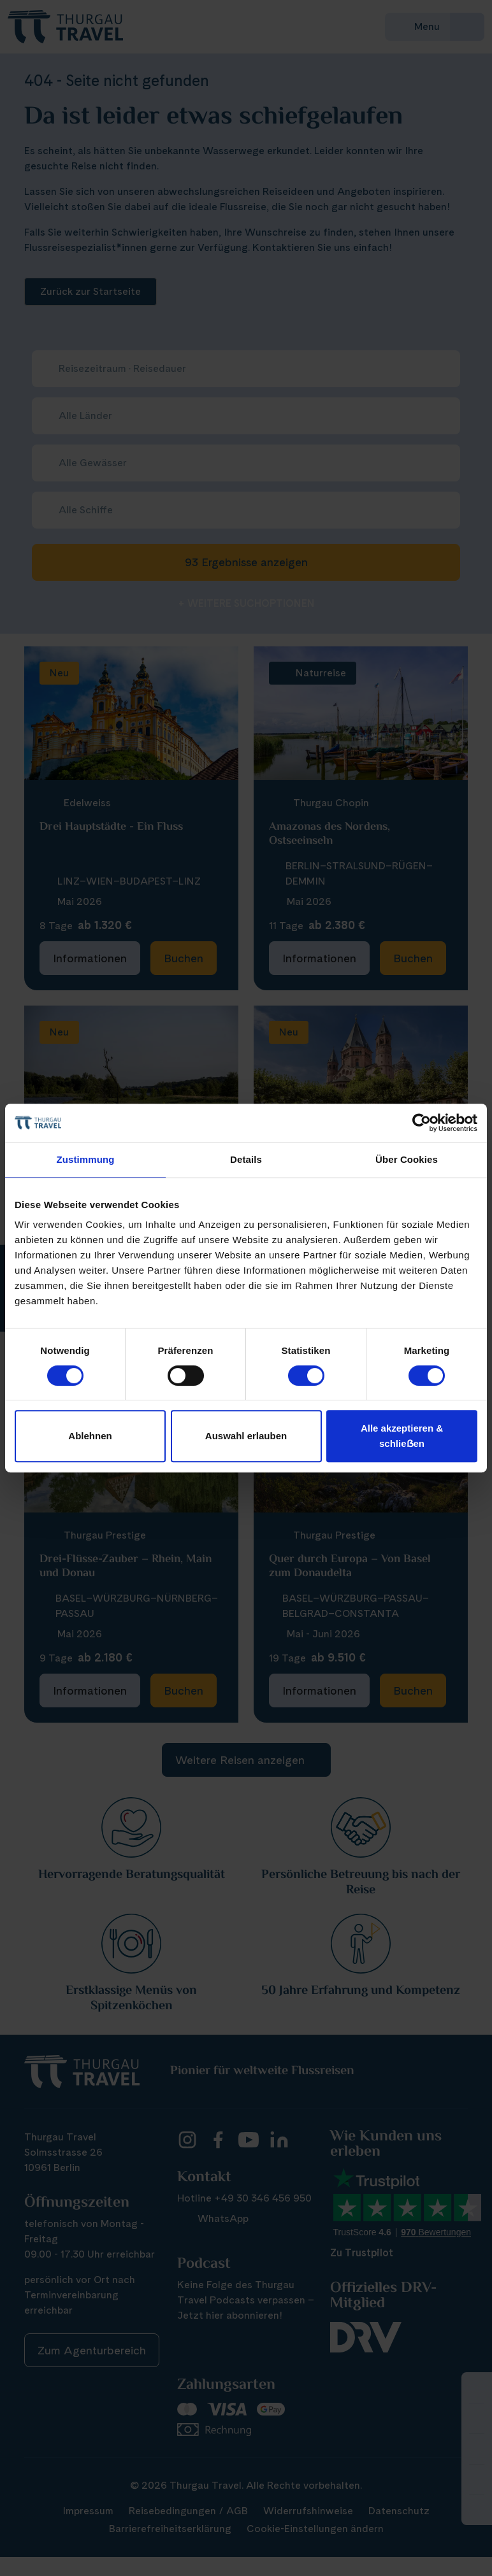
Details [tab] (246, 1159)
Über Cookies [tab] (406, 1159)
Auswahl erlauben (246, 1435)
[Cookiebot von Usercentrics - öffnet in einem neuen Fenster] (421, 1122)
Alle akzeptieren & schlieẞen (402, 1436)
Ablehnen (90, 1435)
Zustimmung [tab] (86, 1159)
